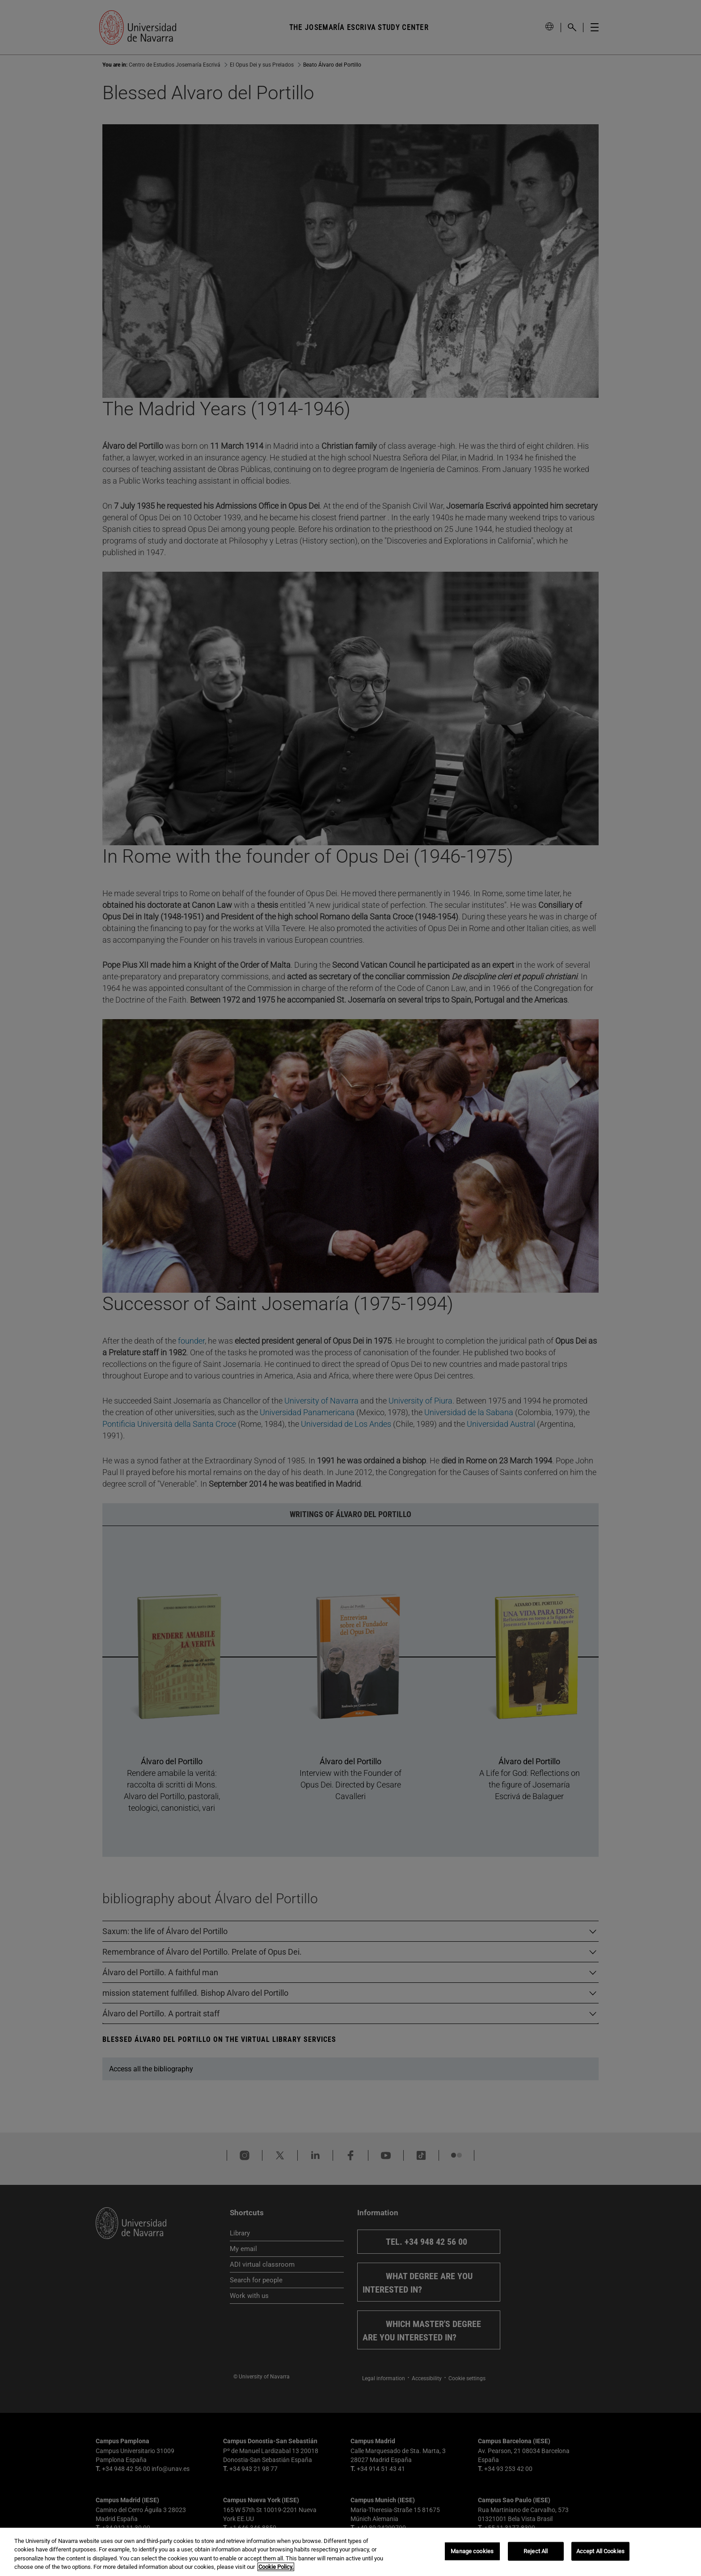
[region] (350, 2552)
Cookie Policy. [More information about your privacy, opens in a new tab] (275, 2566)
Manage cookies (472, 2551)
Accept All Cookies (600, 2551)
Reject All (536, 2551)
